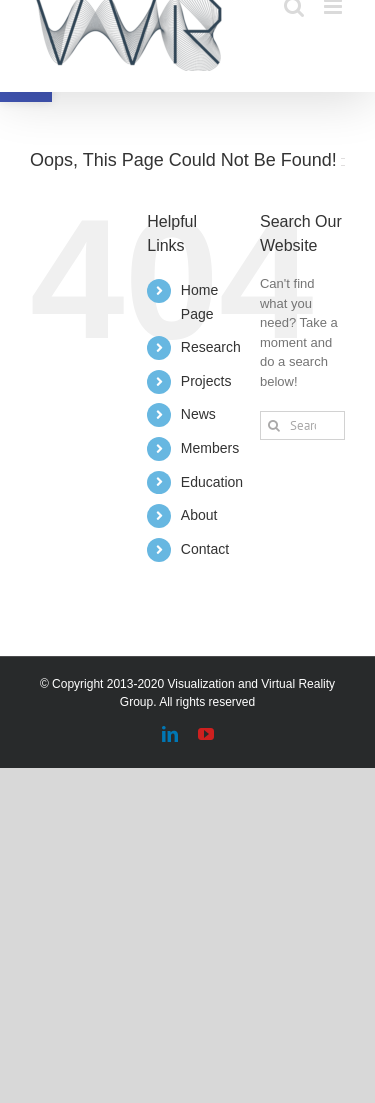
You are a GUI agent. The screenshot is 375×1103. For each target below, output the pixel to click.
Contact (205, 549)
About (199, 515)
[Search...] (302, 425)
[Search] (274, 425)
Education (212, 482)
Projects (206, 381)
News (198, 414)
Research (211, 347)
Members (210, 448)
